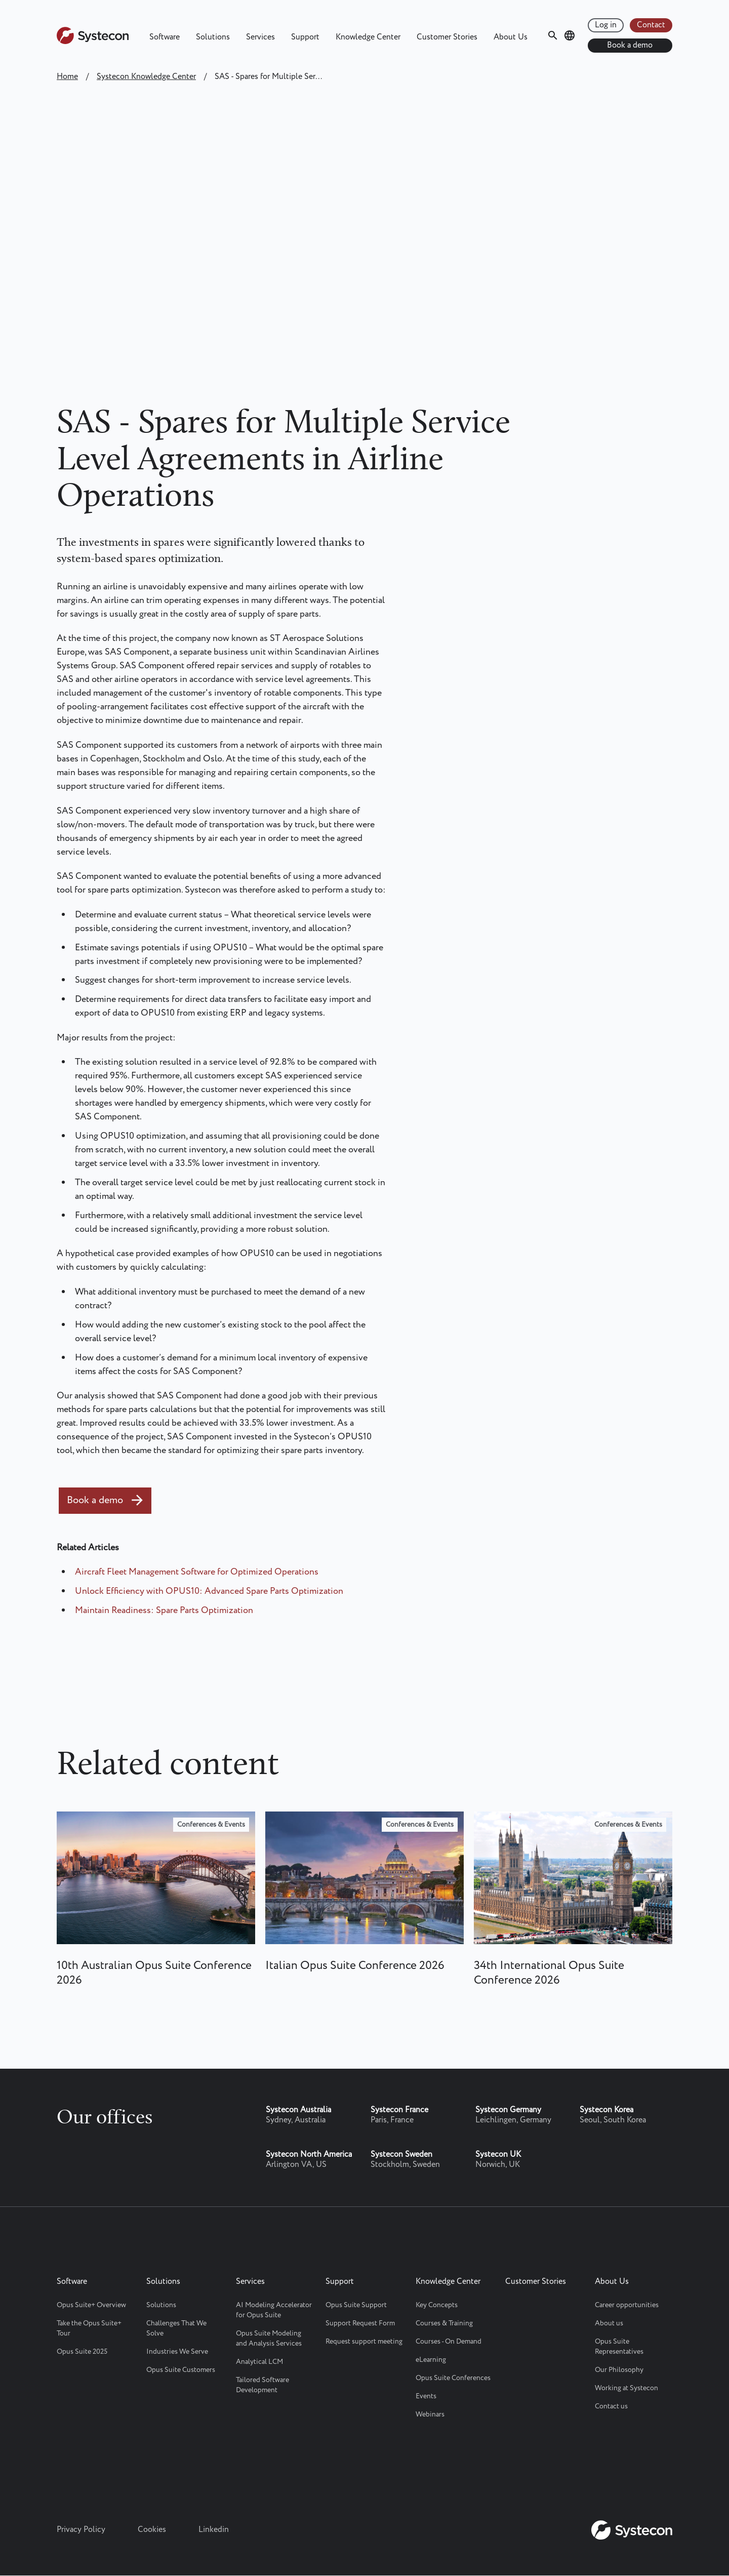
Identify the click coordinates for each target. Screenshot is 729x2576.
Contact (651, 25)
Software (164, 37)
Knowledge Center (368, 37)
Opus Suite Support (356, 2305)
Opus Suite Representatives (619, 2347)
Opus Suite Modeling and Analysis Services (269, 2338)
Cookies (152, 2529)
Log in (606, 25)
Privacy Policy (81, 2529)
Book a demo (630, 45)
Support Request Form (360, 2323)
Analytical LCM (259, 2362)
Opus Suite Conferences (453, 2378)
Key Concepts (437, 2305)
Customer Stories (447, 37)
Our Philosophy (619, 2370)
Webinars (430, 2414)
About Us (511, 37)
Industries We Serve (177, 2352)
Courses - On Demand (448, 2342)
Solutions (213, 37)
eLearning (431, 2360)
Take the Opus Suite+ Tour (89, 2328)
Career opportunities (627, 2305)
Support (305, 37)
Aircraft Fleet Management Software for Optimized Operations (196, 1572)
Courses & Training (444, 2323)
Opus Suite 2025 (82, 2352)
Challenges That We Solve (176, 2328)
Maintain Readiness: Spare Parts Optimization (164, 1610)
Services (260, 37)
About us (609, 2323)
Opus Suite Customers (180, 2370)
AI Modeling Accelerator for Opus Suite (274, 2310)
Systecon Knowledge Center (146, 77)
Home (67, 77)
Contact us (611, 2406)
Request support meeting (364, 2342)
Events (426, 2396)
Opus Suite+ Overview (91, 2305)
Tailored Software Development (262, 2385)
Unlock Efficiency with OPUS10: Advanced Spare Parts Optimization (209, 1591)
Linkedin (213, 2529)
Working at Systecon (626, 2388)
